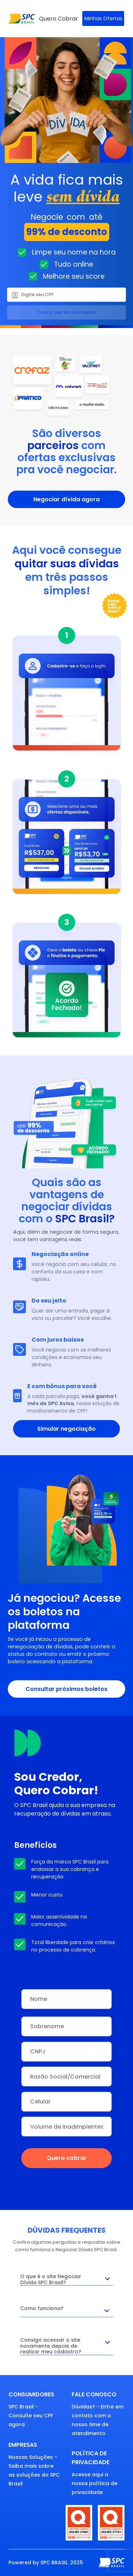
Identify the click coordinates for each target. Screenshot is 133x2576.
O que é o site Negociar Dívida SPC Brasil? (66, 2279)
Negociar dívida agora (66, 499)
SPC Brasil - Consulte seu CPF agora (31, 2415)
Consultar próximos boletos (66, 1689)
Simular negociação (66, 1429)
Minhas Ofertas (103, 18)
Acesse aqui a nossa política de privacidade (94, 2483)
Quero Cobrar (58, 19)
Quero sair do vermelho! (66, 312)
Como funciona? (66, 2311)
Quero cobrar (67, 2158)
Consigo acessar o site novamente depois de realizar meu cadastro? (66, 2346)
